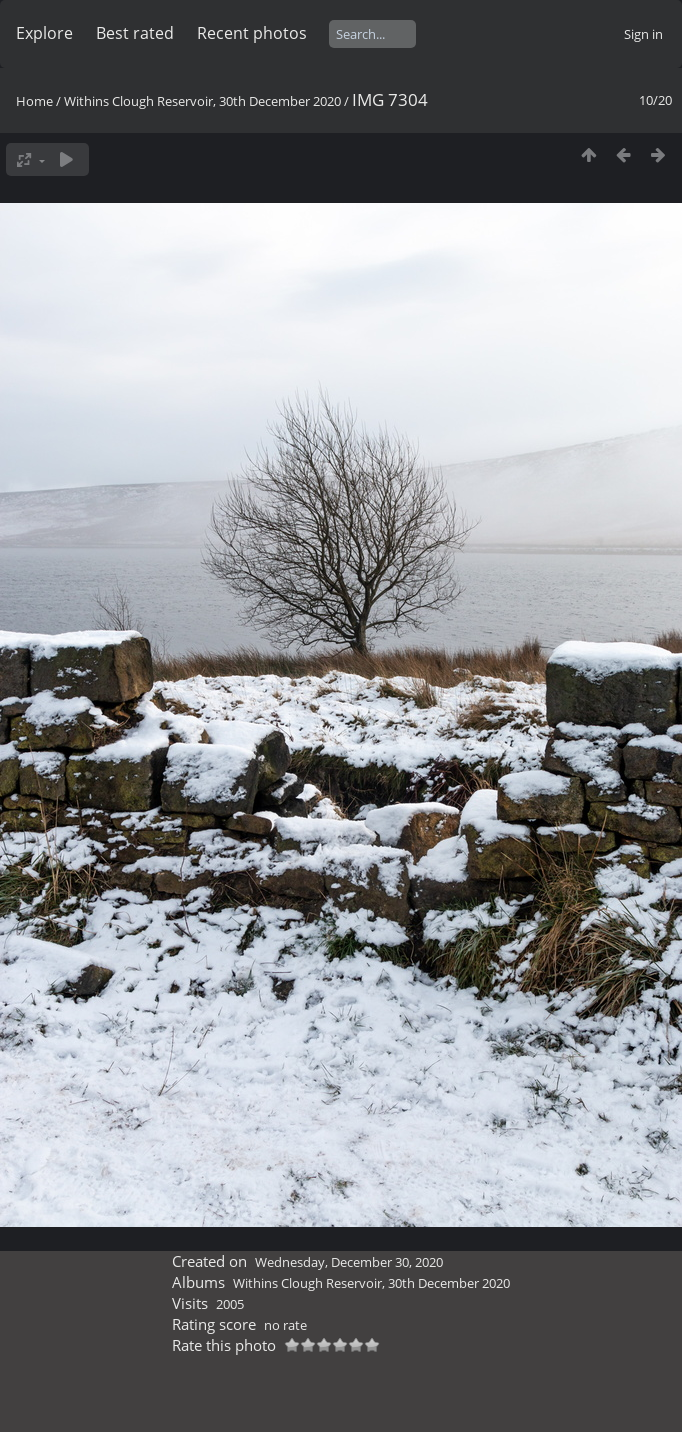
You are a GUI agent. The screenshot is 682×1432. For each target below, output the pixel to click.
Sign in (643, 34)
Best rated (135, 33)
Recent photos (252, 33)
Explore (44, 33)
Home (34, 101)
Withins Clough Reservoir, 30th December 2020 (202, 101)
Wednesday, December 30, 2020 (349, 1262)
